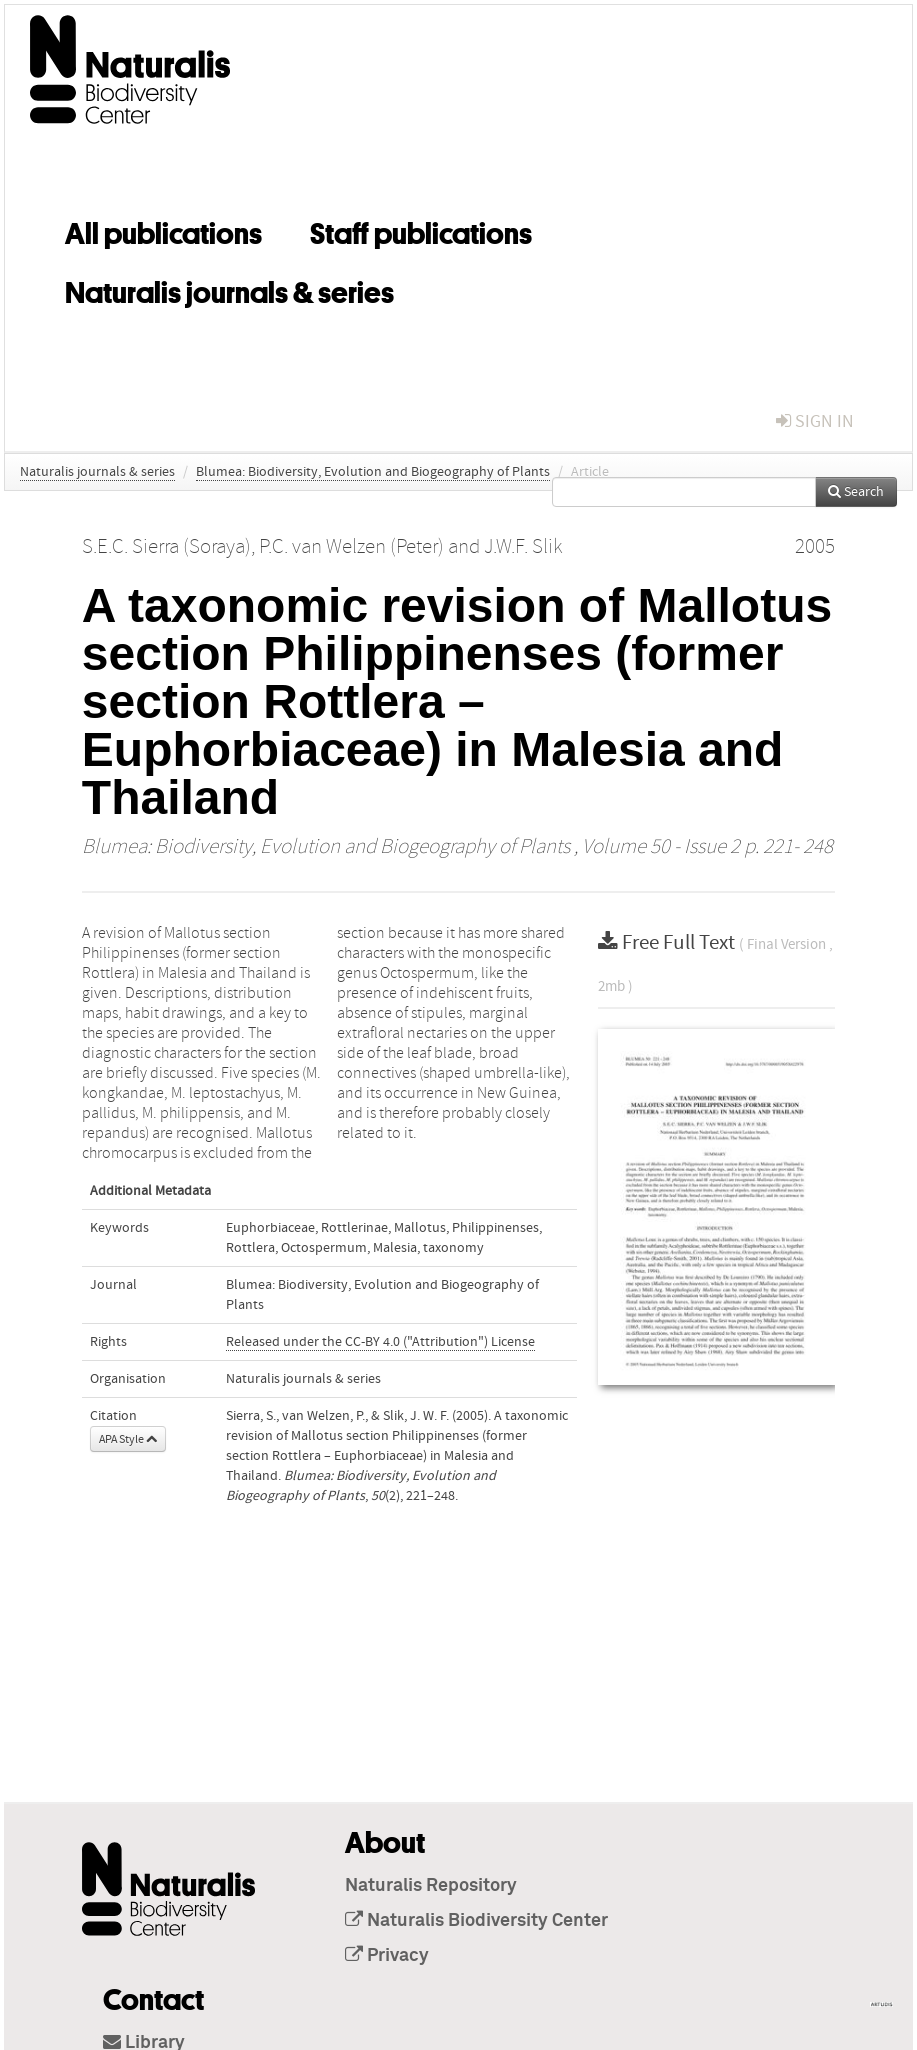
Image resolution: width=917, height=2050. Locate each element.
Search (856, 492)
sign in (815, 421)
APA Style (128, 1439)
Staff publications (421, 230)
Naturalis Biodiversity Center (476, 1921)
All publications (163, 230)
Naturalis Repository (431, 1886)
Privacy (387, 1956)
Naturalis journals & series (229, 289)
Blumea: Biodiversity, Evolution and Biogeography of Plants (373, 472)
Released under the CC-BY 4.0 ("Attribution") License (380, 1342)
